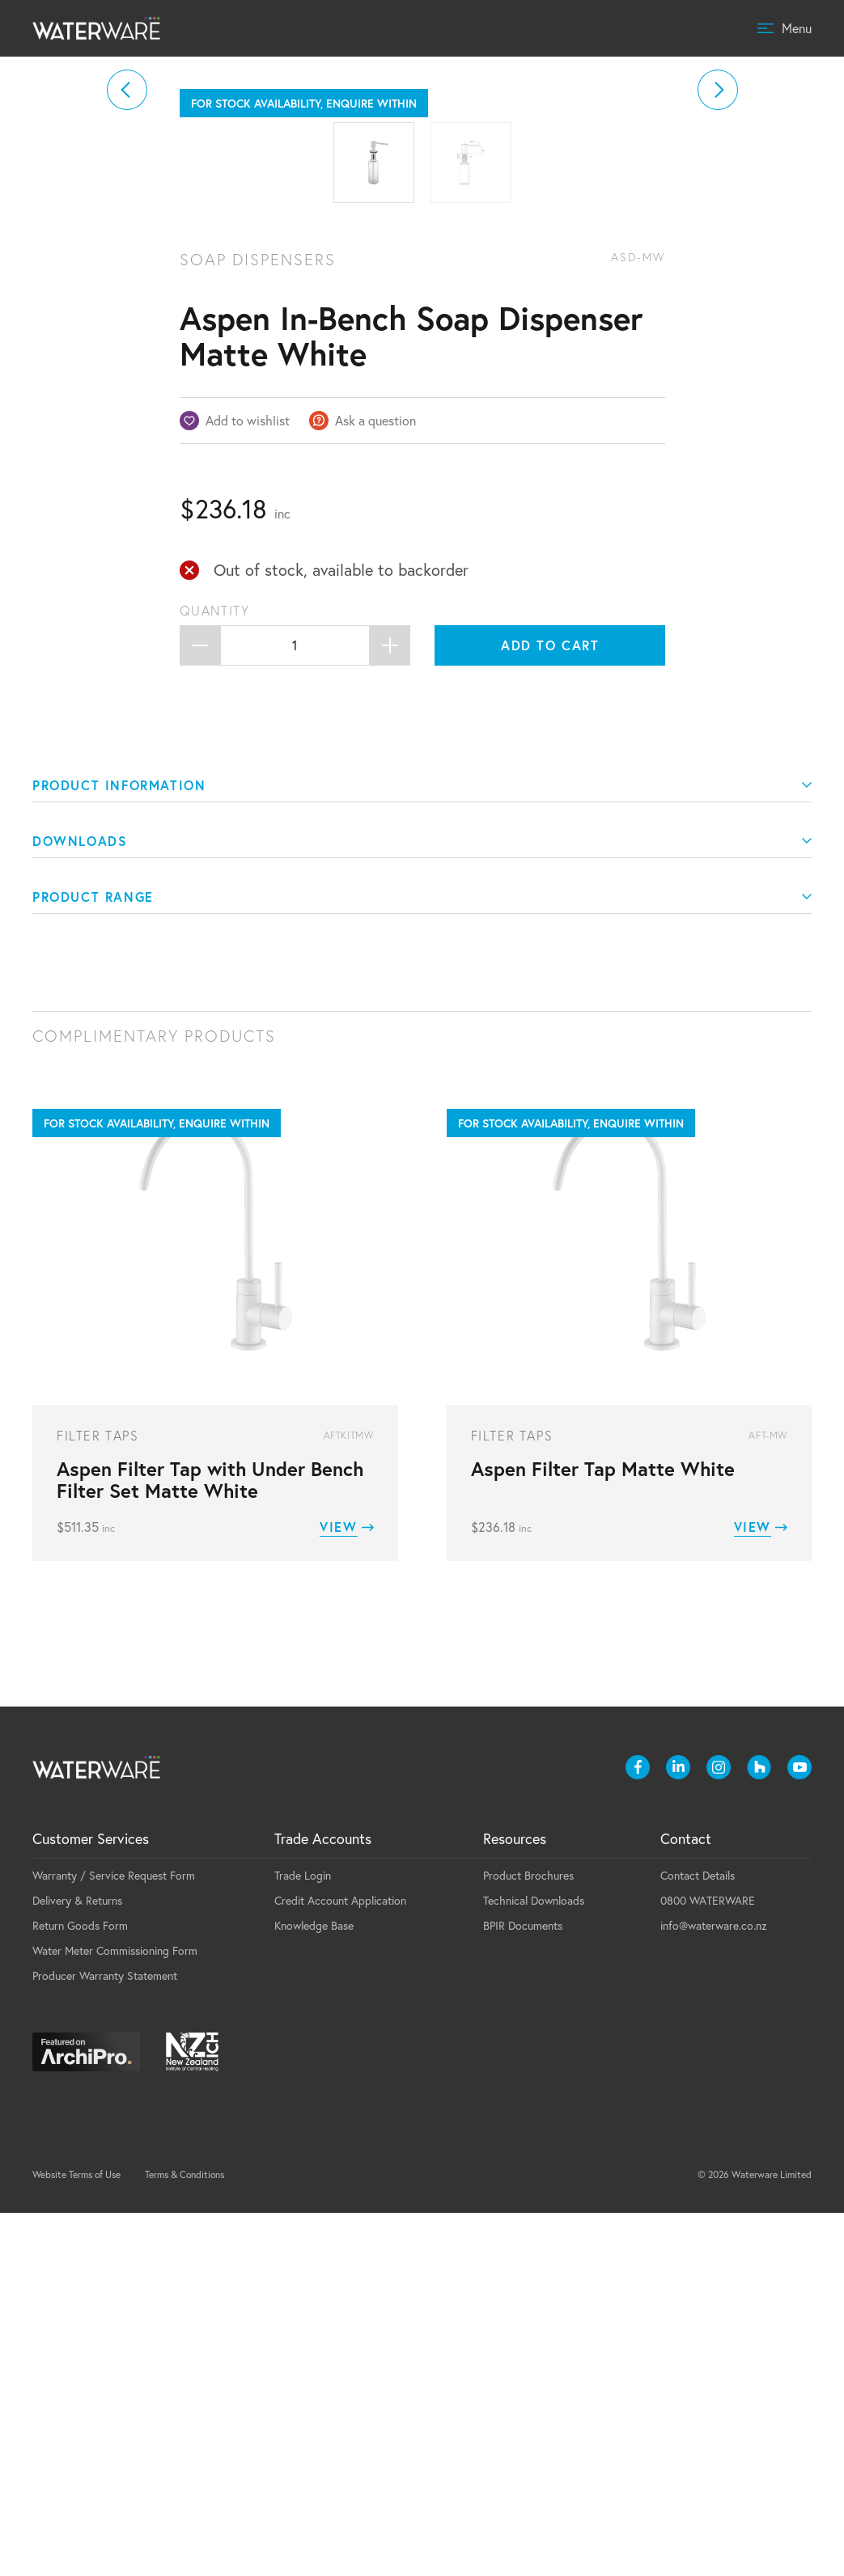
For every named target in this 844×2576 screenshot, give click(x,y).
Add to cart (550, 1008)
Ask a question (375, 783)
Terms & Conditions (184, 2538)
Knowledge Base (314, 2288)
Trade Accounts (322, 2201)
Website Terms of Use (76, 2538)
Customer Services (90, 2201)
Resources (514, 2201)
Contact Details (697, 2238)
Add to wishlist (248, 783)
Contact (685, 2201)
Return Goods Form (80, 2288)
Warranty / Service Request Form (113, 2238)
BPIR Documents (522, 2288)
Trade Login (302, 2238)
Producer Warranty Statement (104, 2338)
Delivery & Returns (77, 2263)
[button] (127, 271)
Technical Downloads (533, 2263)
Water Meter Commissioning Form (114, 2313)
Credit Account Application (340, 2263)
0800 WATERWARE (707, 2263)
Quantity (215, 973)
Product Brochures (528, 2238)
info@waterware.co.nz (713, 2288)
